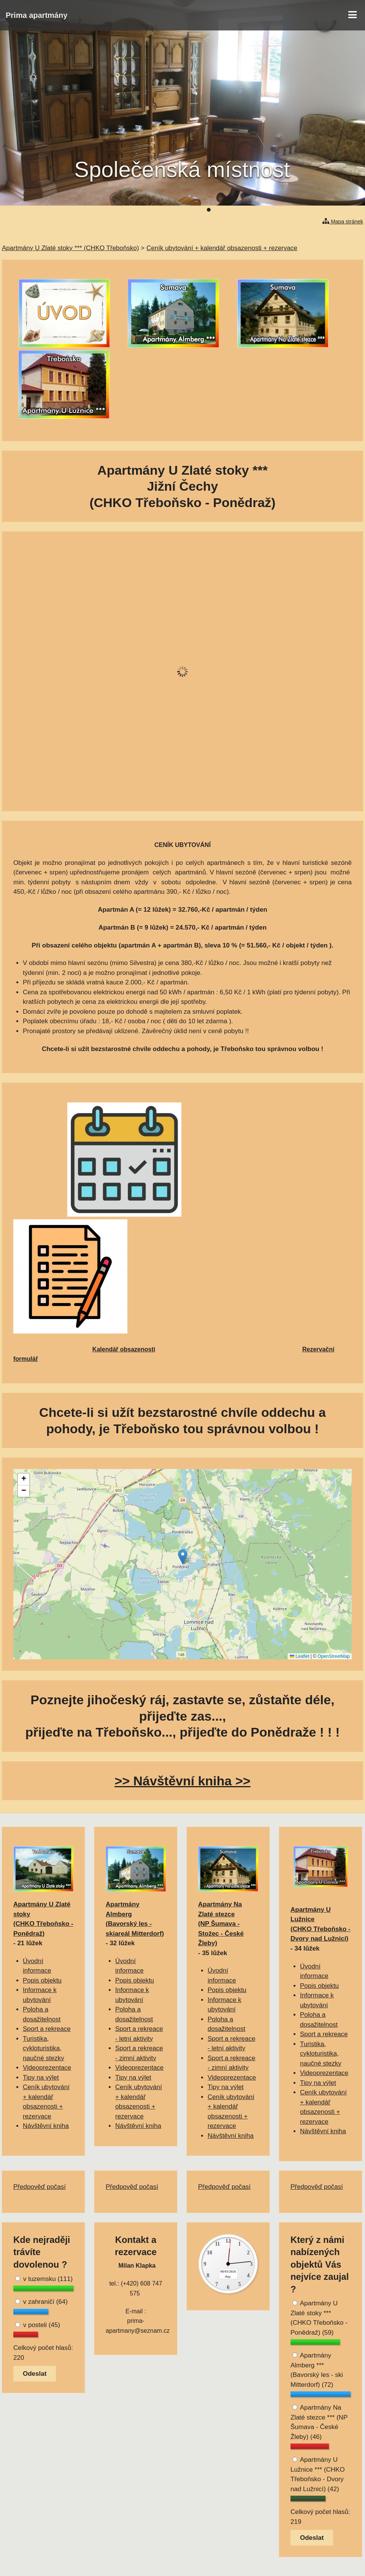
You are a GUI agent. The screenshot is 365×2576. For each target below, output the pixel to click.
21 (339, 210)
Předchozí (24, 103)
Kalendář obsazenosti (123, 1349)
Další (340, 103)
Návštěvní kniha (46, 2125)
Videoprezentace (47, 2067)
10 (263, 210)
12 (277, 210)
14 (291, 210)
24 (359, 210)
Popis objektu (42, 1980)
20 (332, 210)
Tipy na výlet (41, 2077)
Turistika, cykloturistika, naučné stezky (43, 2048)
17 (311, 210)
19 (325, 210)
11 (270, 210)
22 (346, 210)
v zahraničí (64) (41, 2301)
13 (284, 210)
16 (304, 210)
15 (298, 210)
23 (352, 210)
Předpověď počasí (39, 2186)
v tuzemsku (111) (44, 2279)
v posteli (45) (37, 2325)
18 (318, 210)
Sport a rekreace (47, 2028)
